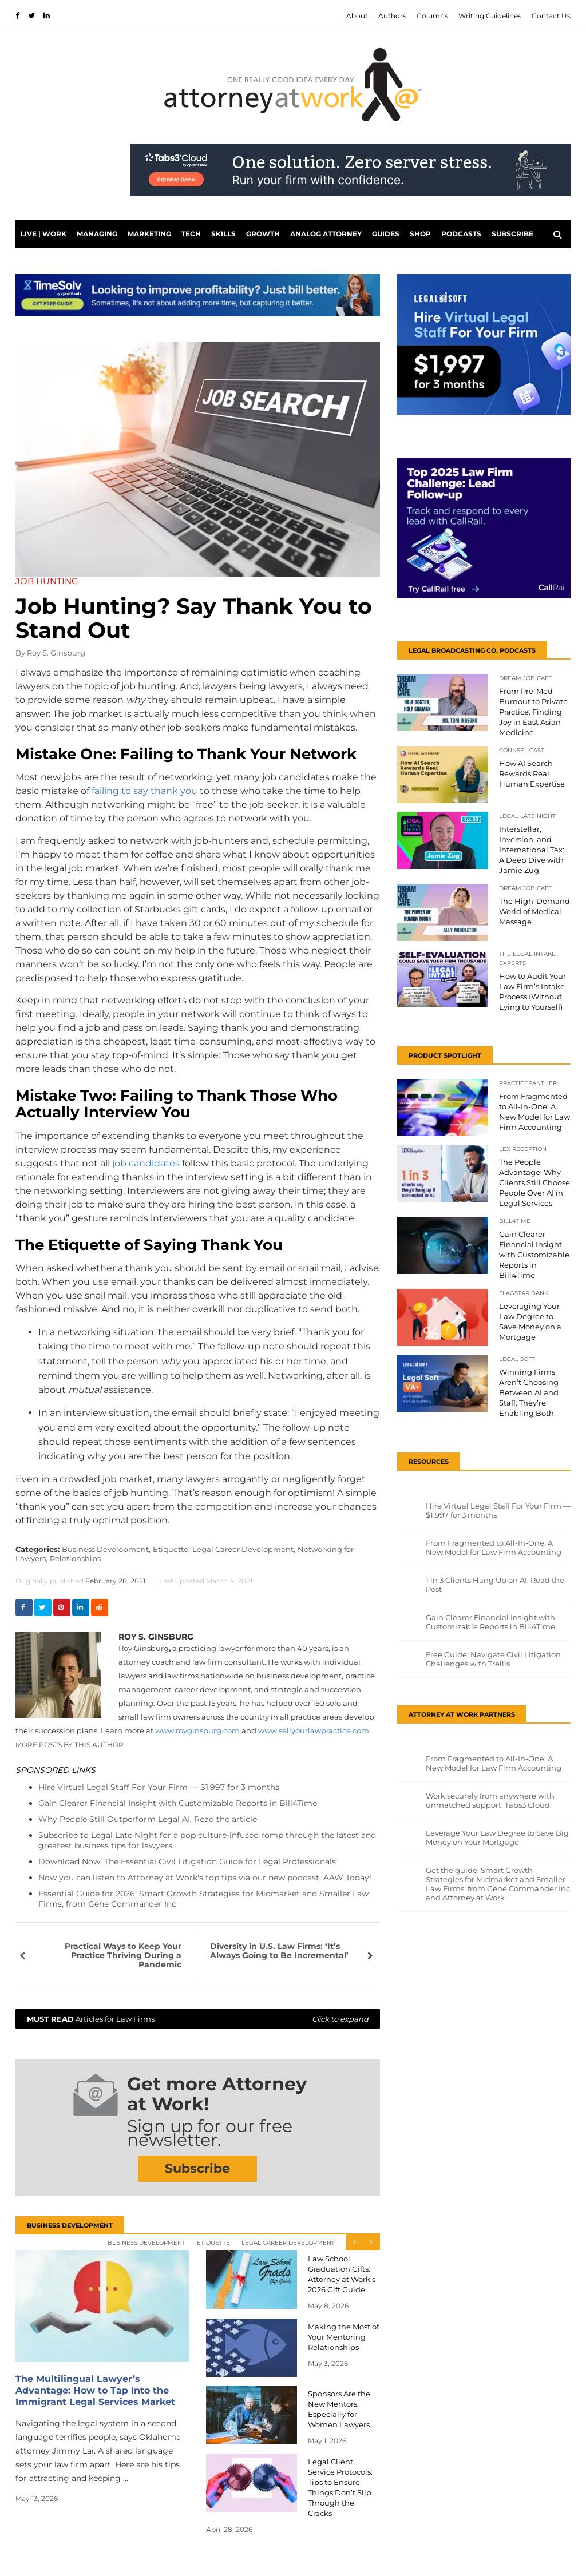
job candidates (146, 1163)
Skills (223, 233)
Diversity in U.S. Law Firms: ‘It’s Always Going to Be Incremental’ (279, 1951)
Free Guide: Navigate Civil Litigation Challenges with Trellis (493, 1659)
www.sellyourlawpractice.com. (314, 1730)
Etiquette (213, 2242)
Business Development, (106, 1549)
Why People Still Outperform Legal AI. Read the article (147, 1819)
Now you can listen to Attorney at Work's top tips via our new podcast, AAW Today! (204, 1877)
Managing (97, 233)
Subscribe (512, 233)
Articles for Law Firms (198, 2018)
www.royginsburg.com (197, 1730)
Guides (385, 233)
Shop (420, 233)
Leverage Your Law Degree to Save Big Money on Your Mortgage (497, 1837)
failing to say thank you (144, 790)
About (357, 15)
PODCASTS (461, 233)
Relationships (75, 1558)
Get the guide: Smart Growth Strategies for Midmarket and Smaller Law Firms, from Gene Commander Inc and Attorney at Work (498, 1883)
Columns (432, 15)
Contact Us (551, 15)
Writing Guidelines (489, 15)
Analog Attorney (326, 233)
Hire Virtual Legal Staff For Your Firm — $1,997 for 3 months (158, 1787)
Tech (191, 233)
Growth (263, 233)
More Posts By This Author (69, 1744)
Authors (392, 15)
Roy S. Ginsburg (56, 652)
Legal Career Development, (243, 1549)
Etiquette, (171, 1549)
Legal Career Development (288, 2242)
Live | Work (43, 233)
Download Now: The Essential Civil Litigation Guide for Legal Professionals (187, 1861)
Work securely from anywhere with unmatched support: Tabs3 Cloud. (490, 1800)
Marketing (149, 233)
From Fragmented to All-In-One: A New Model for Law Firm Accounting (493, 1547)
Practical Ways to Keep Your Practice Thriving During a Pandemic (123, 1955)
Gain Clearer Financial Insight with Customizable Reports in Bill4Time (177, 1803)
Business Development (146, 2242)
